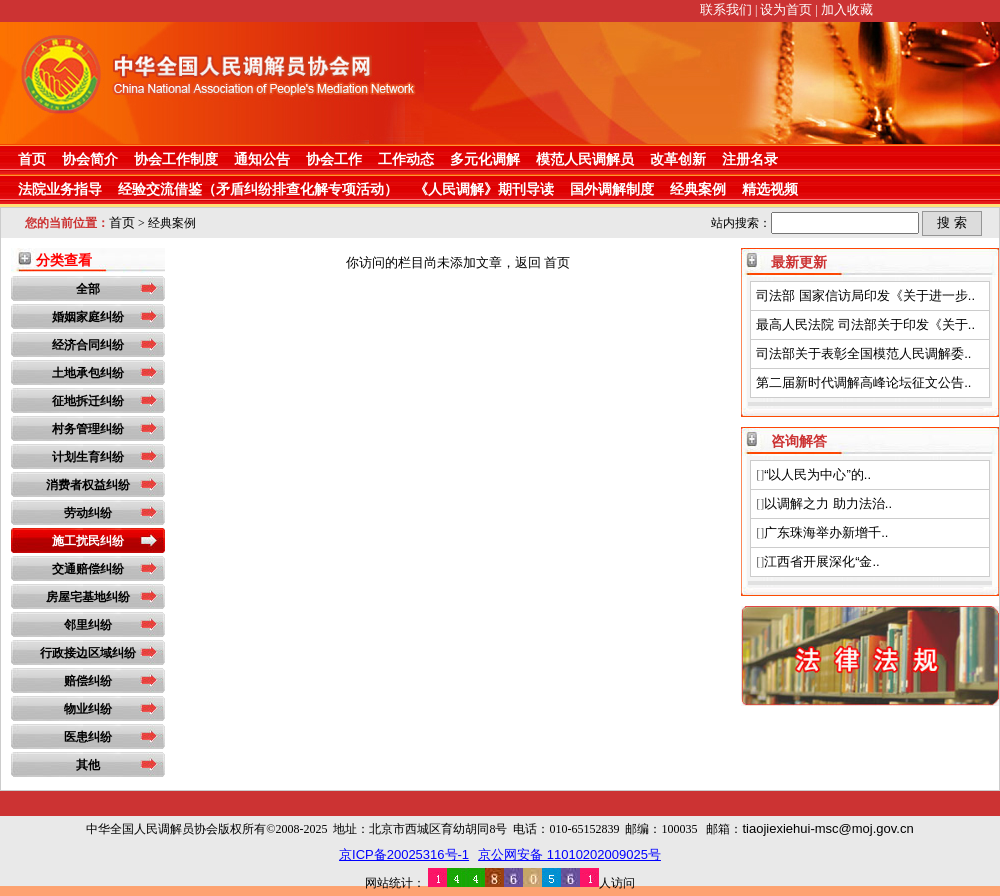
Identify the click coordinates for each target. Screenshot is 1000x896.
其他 (88, 765)
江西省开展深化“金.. (822, 561)
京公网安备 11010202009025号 (569, 854)
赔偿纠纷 (88, 681)
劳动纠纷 (88, 513)
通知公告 (262, 159)
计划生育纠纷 (88, 457)
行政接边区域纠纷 (88, 653)
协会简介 (90, 159)
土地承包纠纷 (88, 373)
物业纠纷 (88, 709)
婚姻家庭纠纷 (88, 317)
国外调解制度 (612, 189)
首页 (32, 159)
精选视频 (770, 189)
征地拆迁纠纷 (88, 401)
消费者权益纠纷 (88, 485)
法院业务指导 (60, 189)
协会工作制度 (176, 159)
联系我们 (726, 9)
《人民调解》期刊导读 (484, 189)
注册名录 (750, 159)
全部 (88, 289)
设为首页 (786, 9)
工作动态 (406, 159)
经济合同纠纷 (88, 345)
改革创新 (678, 159)
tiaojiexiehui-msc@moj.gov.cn (827, 828)
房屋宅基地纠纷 (88, 597)
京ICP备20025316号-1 (404, 854)
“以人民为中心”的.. (817, 474)
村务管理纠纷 (88, 429)
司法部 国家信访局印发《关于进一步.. (865, 295)
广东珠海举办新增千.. (826, 532)
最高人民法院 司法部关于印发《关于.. (865, 324)
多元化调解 (485, 159)
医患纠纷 (88, 737)
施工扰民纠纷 (88, 541)
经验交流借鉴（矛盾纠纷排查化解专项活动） (258, 189)
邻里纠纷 (88, 625)
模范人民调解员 (585, 159)
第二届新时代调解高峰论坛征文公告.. (863, 382)
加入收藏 (847, 9)
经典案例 (698, 189)
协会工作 (334, 159)
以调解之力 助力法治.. (828, 503)
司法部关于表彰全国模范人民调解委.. (863, 353)
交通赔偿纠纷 (88, 569)
